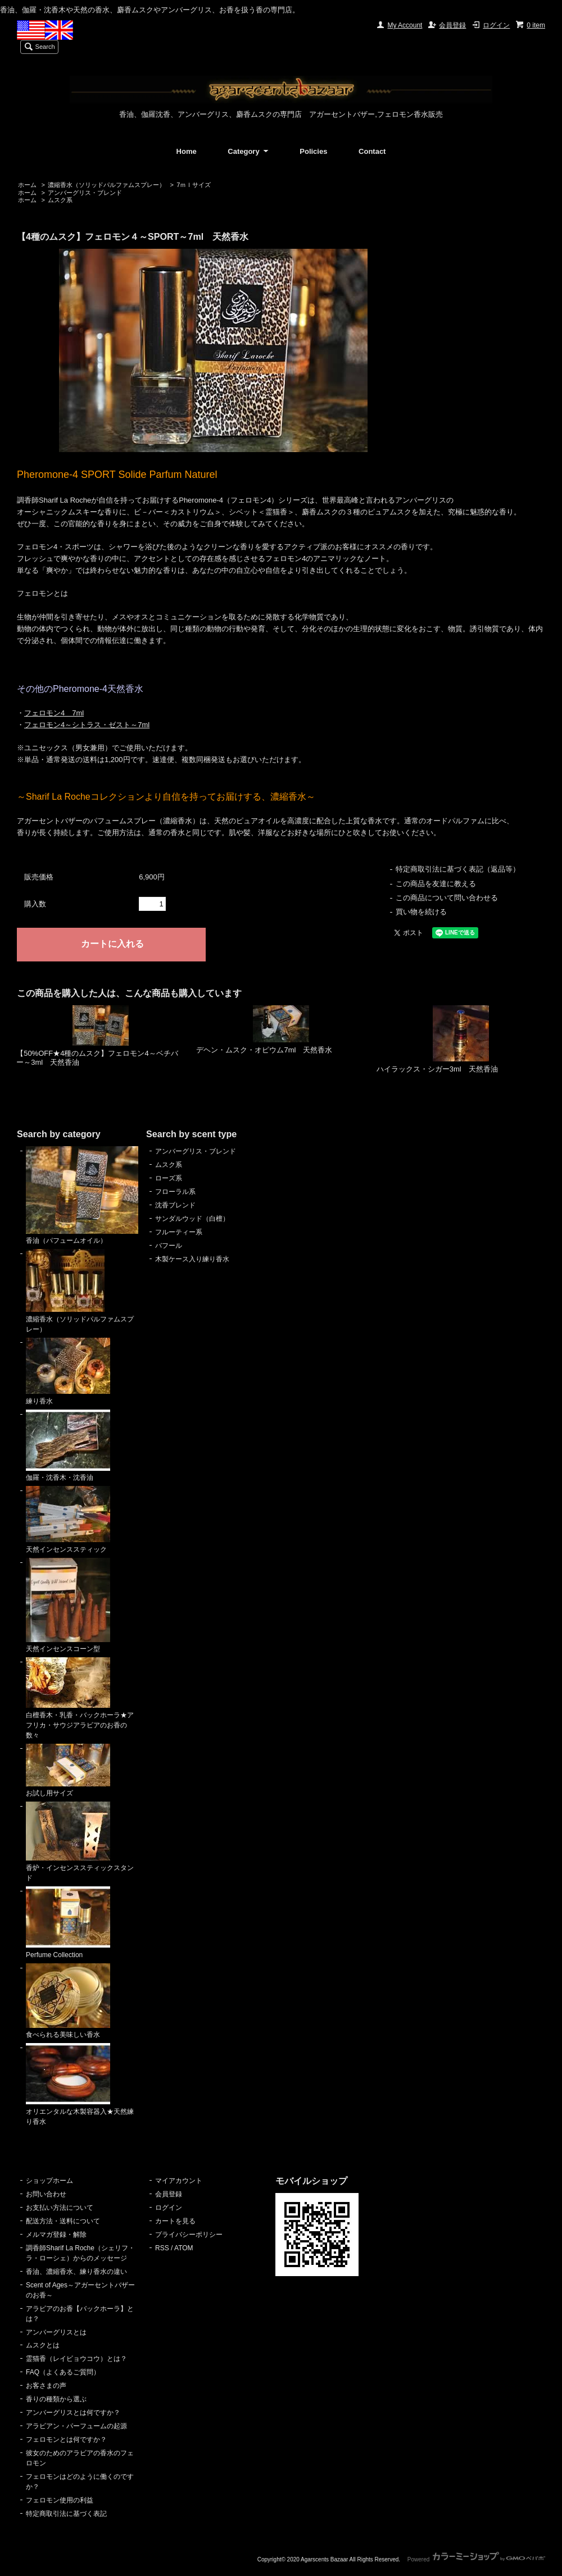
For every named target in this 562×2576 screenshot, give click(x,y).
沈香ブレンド (175, 1205)
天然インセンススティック (68, 1519)
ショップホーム (49, 2181)
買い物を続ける (421, 912)
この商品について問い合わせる (447, 897)
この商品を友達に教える (436, 883)
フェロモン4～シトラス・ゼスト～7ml (86, 725)
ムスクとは (43, 2345)
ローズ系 (168, 1178)
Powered (476, 2559)
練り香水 (68, 1371)
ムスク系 (60, 200)
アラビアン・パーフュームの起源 (76, 2426)
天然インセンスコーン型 (68, 1605)
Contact (372, 151)
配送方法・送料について (63, 2221)
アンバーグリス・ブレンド (85, 192)
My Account (404, 25)
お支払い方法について (59, 2208)
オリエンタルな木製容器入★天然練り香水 (80, 2084)
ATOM (183, 2248)
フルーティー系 (178, 1232)
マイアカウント (178, 2181)
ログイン (496, 25)
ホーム (27, 184)
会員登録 (452, 25)
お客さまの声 (46, 2386)
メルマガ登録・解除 (56, 2234)
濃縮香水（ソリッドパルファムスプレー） (106, 184)
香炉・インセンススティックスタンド (80, 1842)
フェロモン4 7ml (54, 713)
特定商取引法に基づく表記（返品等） (458, 869)
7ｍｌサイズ (193, 184)
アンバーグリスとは (56, 2332)
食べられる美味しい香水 (68, 2001)
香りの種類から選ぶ (56, 2399)
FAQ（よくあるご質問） (63, 2372)
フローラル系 (175, 1192)
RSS (162, 2248)
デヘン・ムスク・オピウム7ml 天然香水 (264, 1050)
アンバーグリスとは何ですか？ (73, 2413)
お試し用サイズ (68, 1771)
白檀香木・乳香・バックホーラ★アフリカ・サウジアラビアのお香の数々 (80, 1698)
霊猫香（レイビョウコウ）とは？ (76, 2359)
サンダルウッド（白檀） (192, 1219)
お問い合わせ (46, 2194)
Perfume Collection (68, 1922)
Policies (313, 151)
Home (186, 151)
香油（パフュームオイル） (82, 1195)
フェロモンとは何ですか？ (66, 2439)
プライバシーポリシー (189, 2234)
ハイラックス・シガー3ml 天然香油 (437, 1069)
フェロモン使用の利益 (59, 2500)
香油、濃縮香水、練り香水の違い (76, 2272)
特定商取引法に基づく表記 (66, 2514)
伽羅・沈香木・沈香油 (68, 1446)
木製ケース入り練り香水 (192, 1259)
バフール (168, 1246)
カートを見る (175, 2221)
